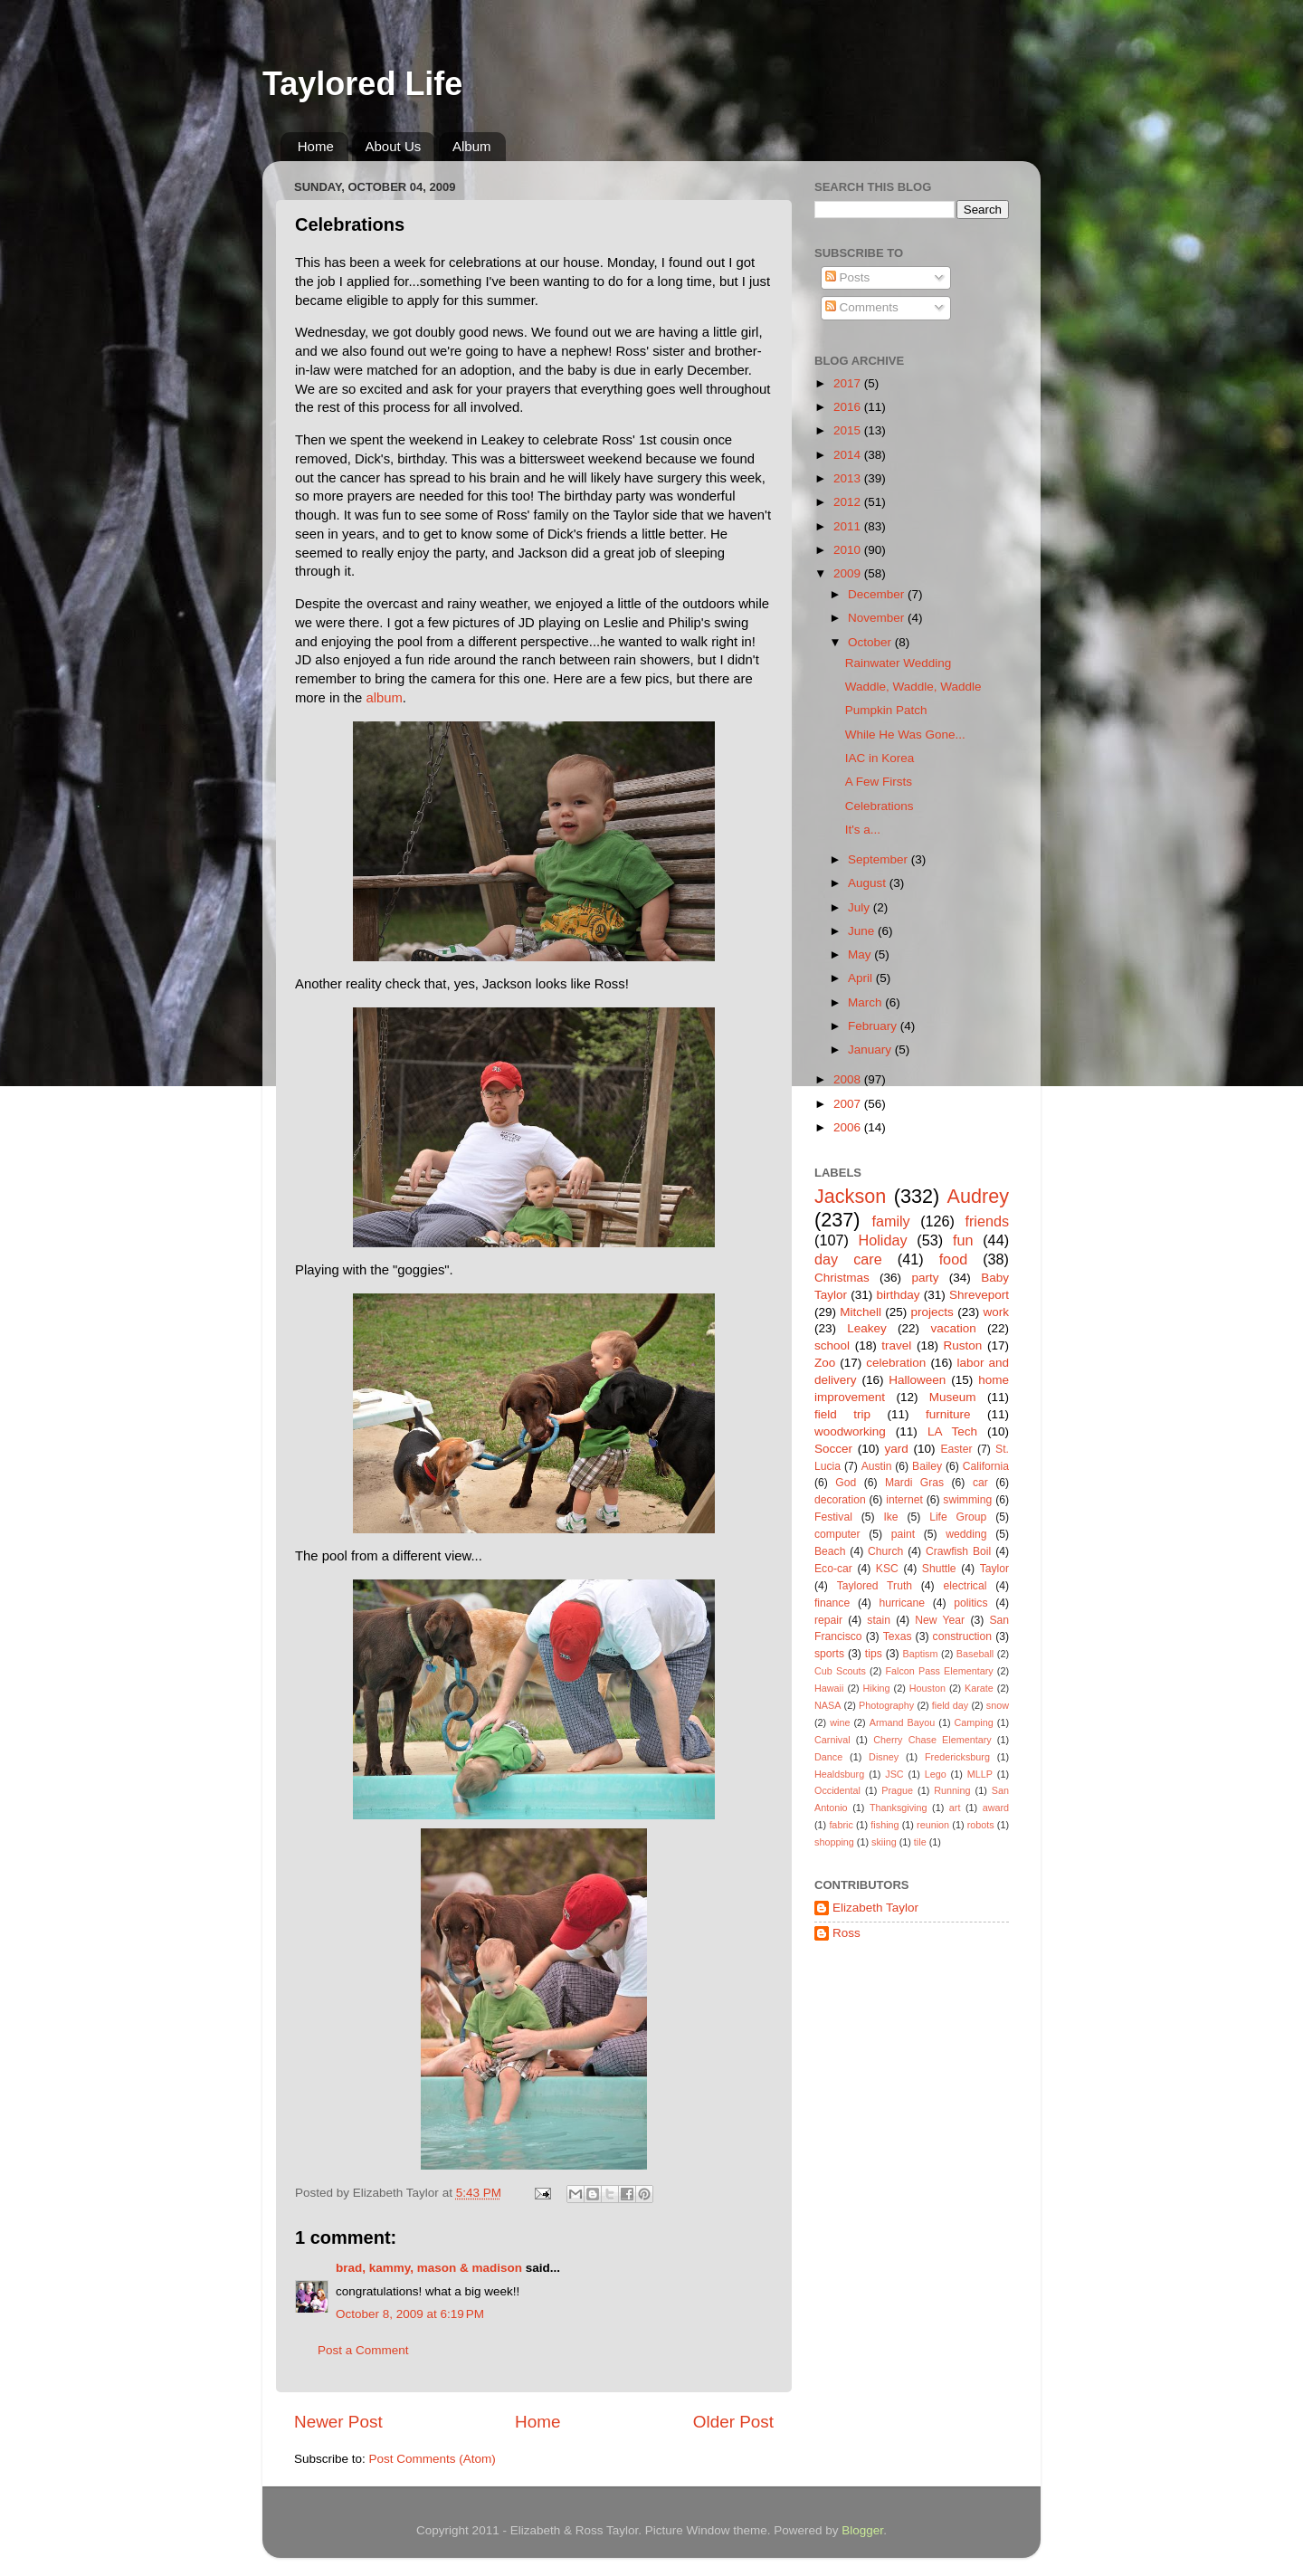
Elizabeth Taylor (875, 1907)
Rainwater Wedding (898, 663)
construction (962, 1636)
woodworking (850, 1431)
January (871, 1049)
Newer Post (338, 2421)
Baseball (975, 1653)
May (861, 954)
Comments (862, 307)
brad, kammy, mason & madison (429, 2268)
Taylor (994, 1568)
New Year (940, 1620)
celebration (896, 1362)
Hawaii (828, 1688)
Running (952, 1790)
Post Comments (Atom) (432, 2459)
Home (316, 146)
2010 (848, 550)
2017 (848, 383)
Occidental (837, 1790)
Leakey (867, 1328)
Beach (829, 1551)
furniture (948, 1414)
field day (950, 1705)
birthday (897, 1295)
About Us (394, 146)
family (890, 1221)
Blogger (862, 2530)
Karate (979, 1688)
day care (848, 1259)
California (986, 1466)
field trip (842, 1414)
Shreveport (979, 1295)
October (871, 642)
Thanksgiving (898, 1807)
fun (963, 1240)
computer (837, 1534)
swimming (967, 1499)
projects (932, 1312)
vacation (952, 1328)
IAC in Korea (880, 758)
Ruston (963, 1345)
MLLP (980, 1774)
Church (885, 1551)
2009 (848, 573)
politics (970, 1603)
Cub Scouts (840, 1670)
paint (903, 1534)
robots (980, 1824)
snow (997, 1705)
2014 (848, 455)
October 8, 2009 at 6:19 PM (410, 2314)
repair (828, 1620)
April (862, 978)
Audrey (978, 1196)
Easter (956, 1449)
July (860, 907)
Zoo (824, 1362)
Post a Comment (363, 2350)
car (980, 1482)
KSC (887, 1568)
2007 (848, 1104)
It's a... (862, 829)
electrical (964, 1585)
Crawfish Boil (958, 1551)
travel (896, 1345)
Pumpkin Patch (886, 710)
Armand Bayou (902, 1722)
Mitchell (860, 1312)
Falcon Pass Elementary (939, 1670)
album (384, 698)
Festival (833, 1517)
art (955, 1807)
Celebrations (879, 806)
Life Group (957, 1517)
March (866, 1002)
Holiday (883, 1240)
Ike (890, 1517)
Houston (927, 1688)
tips (873, 1653)
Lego (935, 1774)
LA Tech (952, 1431)
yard (896, 1448)
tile (920, 1842)
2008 (848, 1079)
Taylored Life (362, 83)
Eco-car (833, 1568)
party (924, 1277)
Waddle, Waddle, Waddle (913, 686)
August (868, 883)
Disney (884, 1756)
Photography (886, 1705)
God (845, 1482)
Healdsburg (839, 1774)
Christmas (842, 1277)
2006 (848, 1127)
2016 (848, 407)
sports (829, 1653)
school (832, 1345)
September (879, 859)
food (953, 1259)
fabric (840, 1824)
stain (878, 1620)
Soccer (833, 1448)
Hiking (876, 1688)
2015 (848, 430)
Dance (828, 1756)
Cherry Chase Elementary (932, 1739)
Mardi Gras (914, 1482)
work (996, 1312)
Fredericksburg (957, 1756)
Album (471, 146)
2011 (848, 526)
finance (832, 1603)
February (874, 1026)
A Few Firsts (878, 781)
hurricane (902, 1603)
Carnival (832, 1739)
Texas (897, 1636)
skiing (884, 1842)
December (878, 594)
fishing (884, 1824)
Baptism (919, 1653)
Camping (974, 1722)
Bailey (927, 1466)
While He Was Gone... (905, 734)
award (996, 1807)
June (863, 931)
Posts (847, 277)
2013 (848, 478)
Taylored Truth (874, 1585)
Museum (952, 1397)
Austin (876, 1466)
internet (904, 1499)
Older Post (733, 2421)
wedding (966, 1534)
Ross (846, 1933)
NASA (827, 1705)
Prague (897, 1790)
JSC (894, 1774)
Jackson (850, 1196)
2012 (848, 502)
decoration (840, 1499)
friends (987, 1221)
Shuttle (939, 1568)
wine (840, 1722)
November (878, 618)
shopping (834, 1842)
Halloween (917, 1380)
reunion (933, 1824)
